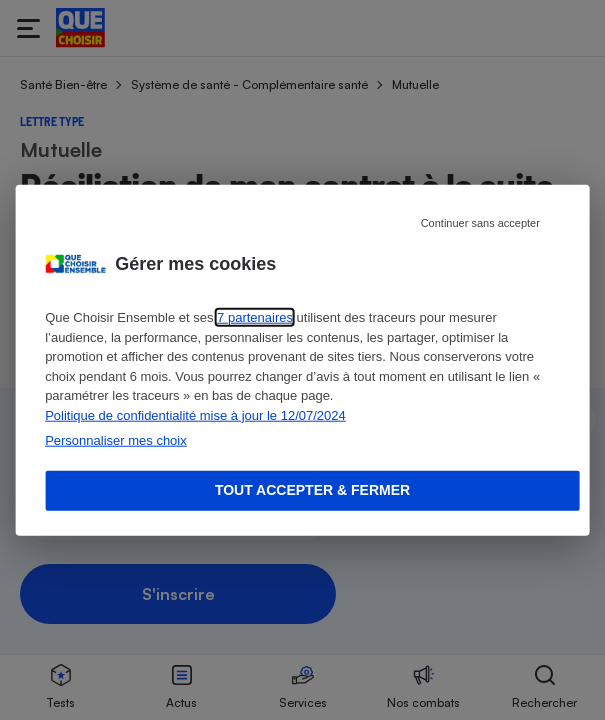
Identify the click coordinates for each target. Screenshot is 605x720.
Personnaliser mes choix (116, 440)
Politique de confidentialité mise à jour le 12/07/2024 (195, 414)
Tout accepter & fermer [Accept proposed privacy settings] (312, 490)
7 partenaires (255, 317)
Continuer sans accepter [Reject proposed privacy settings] (480, 223)
